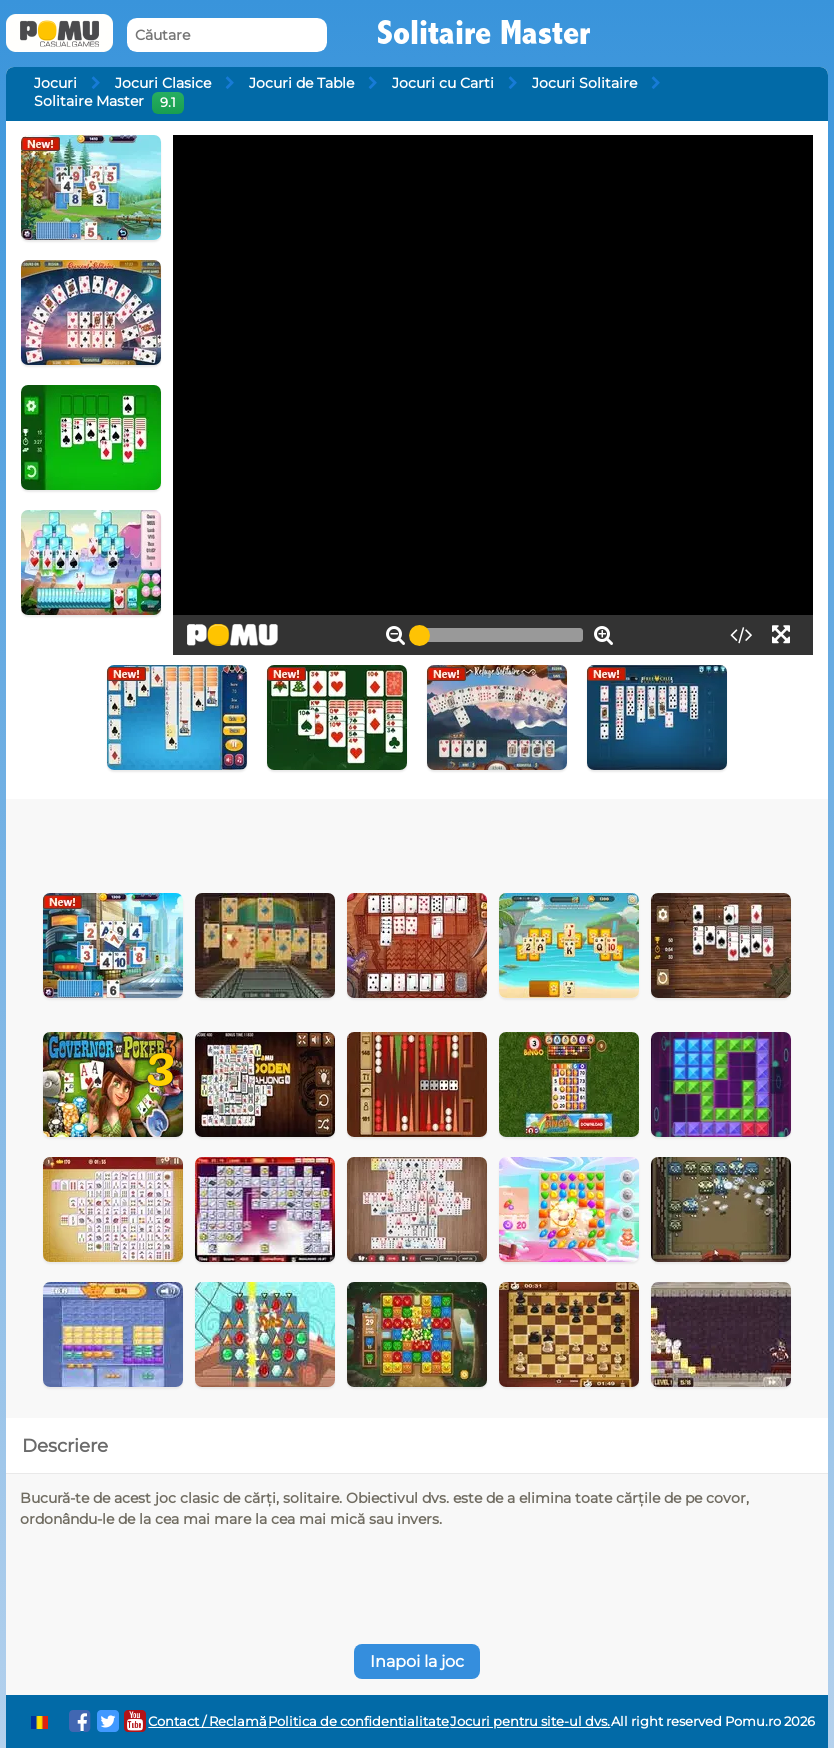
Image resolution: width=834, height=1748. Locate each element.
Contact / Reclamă (207, 1721)
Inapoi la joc (417, 1661)
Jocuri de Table (301, 83)
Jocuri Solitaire (584, 83)
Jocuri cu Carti (443, 83)
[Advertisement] (328, 839)
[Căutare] (227, 35)
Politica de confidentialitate (358, 1721)
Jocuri (55, 83)
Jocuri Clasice (163, 83)
